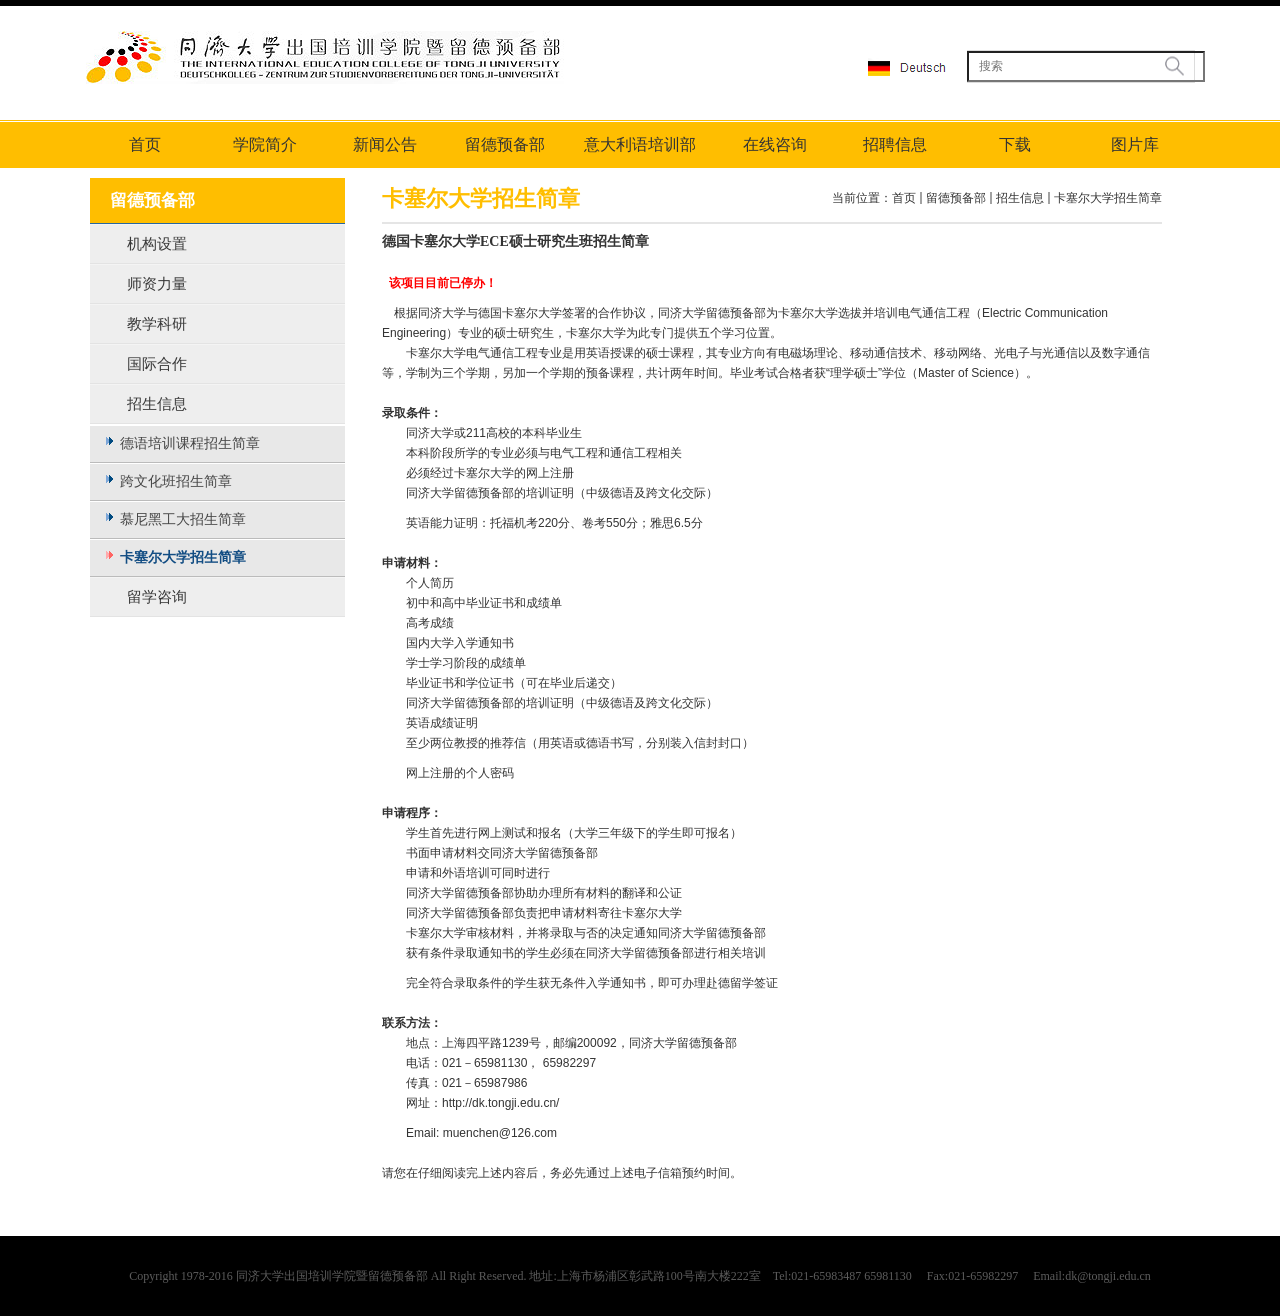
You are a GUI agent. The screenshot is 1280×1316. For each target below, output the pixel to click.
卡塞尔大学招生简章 (1108, 198)
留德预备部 (956, 198)
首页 (904, 198)
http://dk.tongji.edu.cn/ (502, 1103)
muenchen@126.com (500, 1133)
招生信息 (1020, 198)
